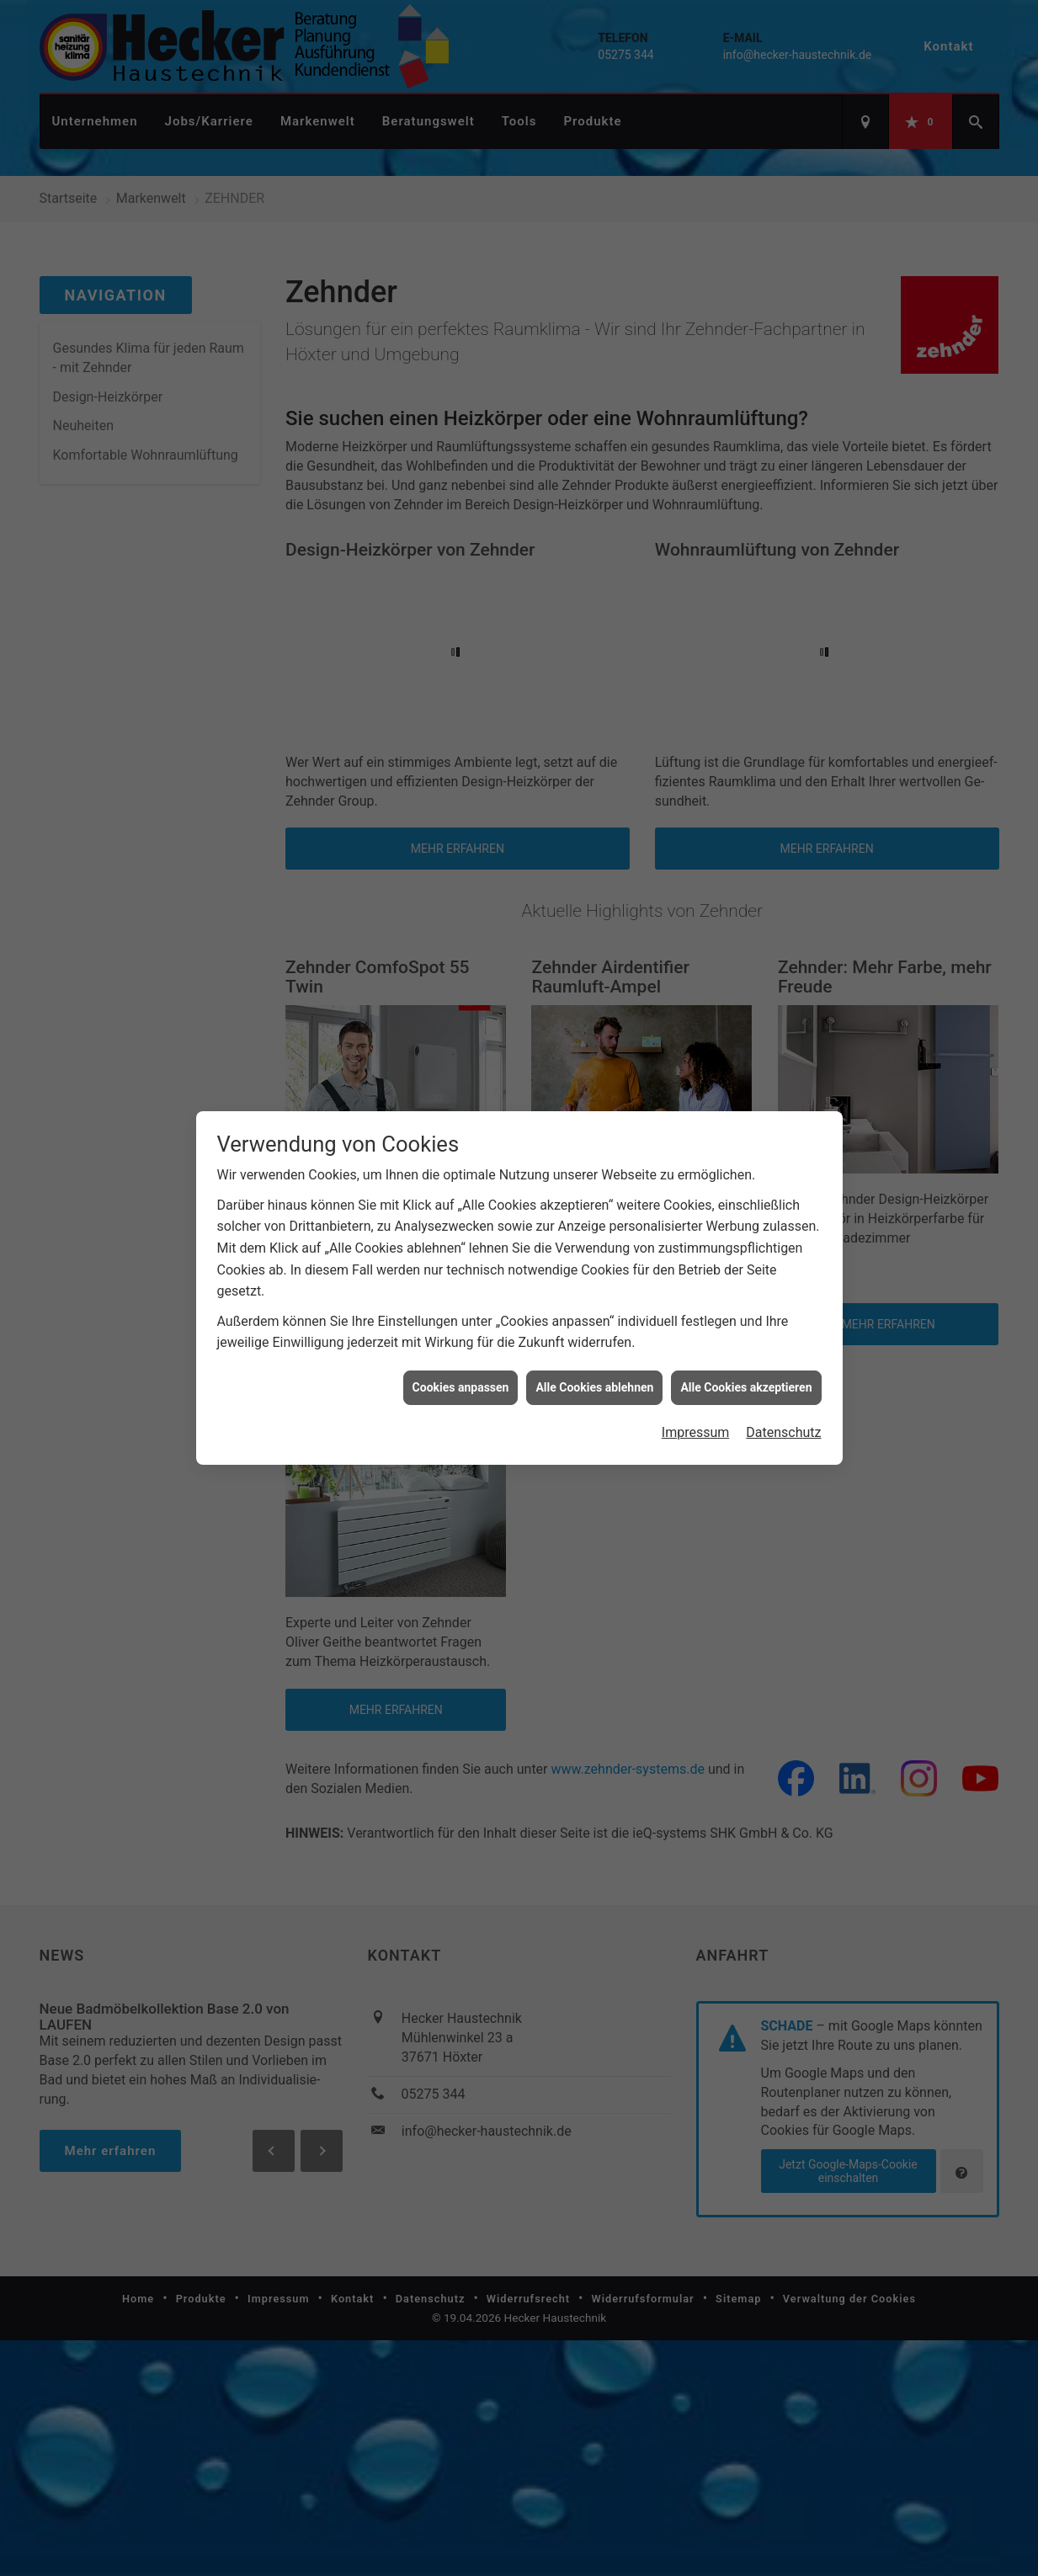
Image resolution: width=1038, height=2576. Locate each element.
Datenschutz (783, 1429)
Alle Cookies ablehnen (594, 1383)
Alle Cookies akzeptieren (746, 1383)
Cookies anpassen (461, 1383)
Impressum (696, 1429)
